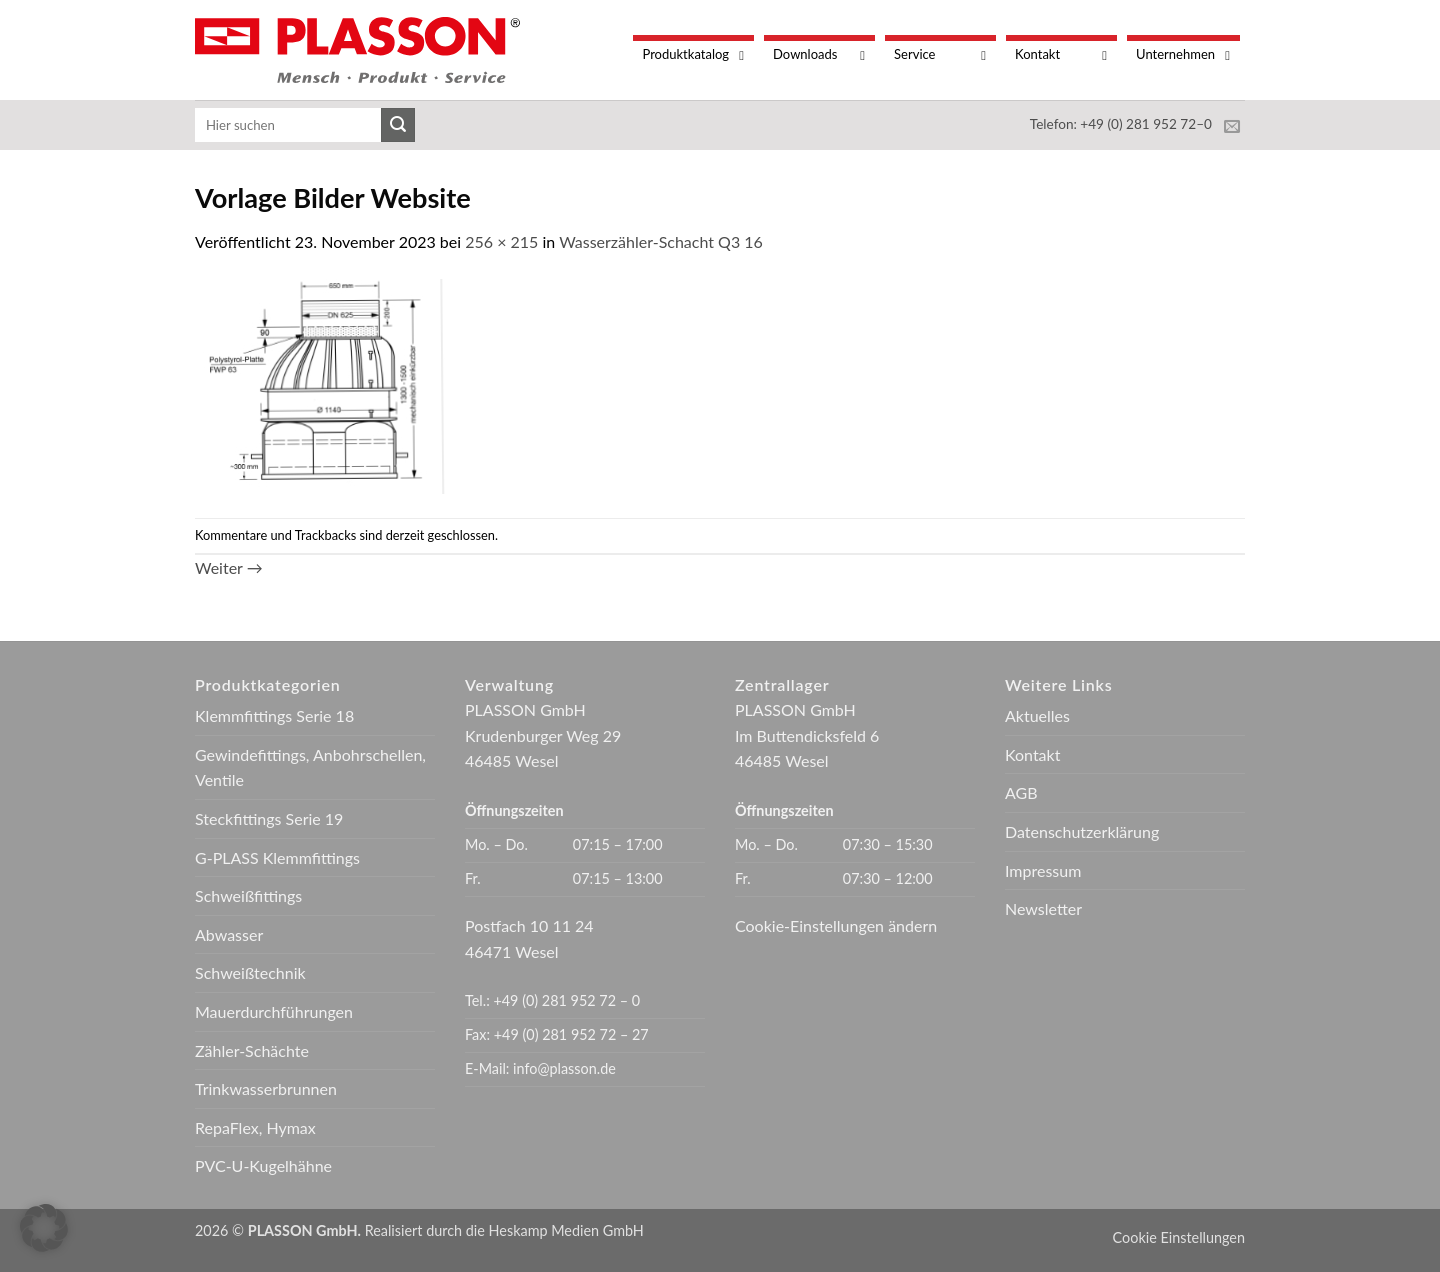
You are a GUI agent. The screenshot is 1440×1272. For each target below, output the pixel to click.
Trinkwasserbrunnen (266, 1088)
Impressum (1043, 870)
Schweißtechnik (250, 972)
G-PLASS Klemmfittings (277, 857)
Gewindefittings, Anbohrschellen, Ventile (310, 767)
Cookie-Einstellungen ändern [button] (836, 925)
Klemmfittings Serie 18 (274, 715)
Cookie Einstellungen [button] (1179, 1237)
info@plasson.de (564, 1068)
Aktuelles (1037, 715)
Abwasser (229, 934)
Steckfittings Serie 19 (269, 818)
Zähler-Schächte (252, 1050)
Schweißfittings (248, 895)
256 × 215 (501, 241)
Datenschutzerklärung (1082, 831)
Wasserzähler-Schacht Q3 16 (661, 241)
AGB (1021, 792)
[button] (44, 1228)
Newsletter (1043, 908)
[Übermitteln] (398, 125)
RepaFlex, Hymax (255, 1127)
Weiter (229, 567)
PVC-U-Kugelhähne (263, 1165)
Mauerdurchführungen (274, 1011)
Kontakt (1032, 754)
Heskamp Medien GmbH (566, 1230)
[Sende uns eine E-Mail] (1232, 127)
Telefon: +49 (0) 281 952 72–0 (1121, 124)
